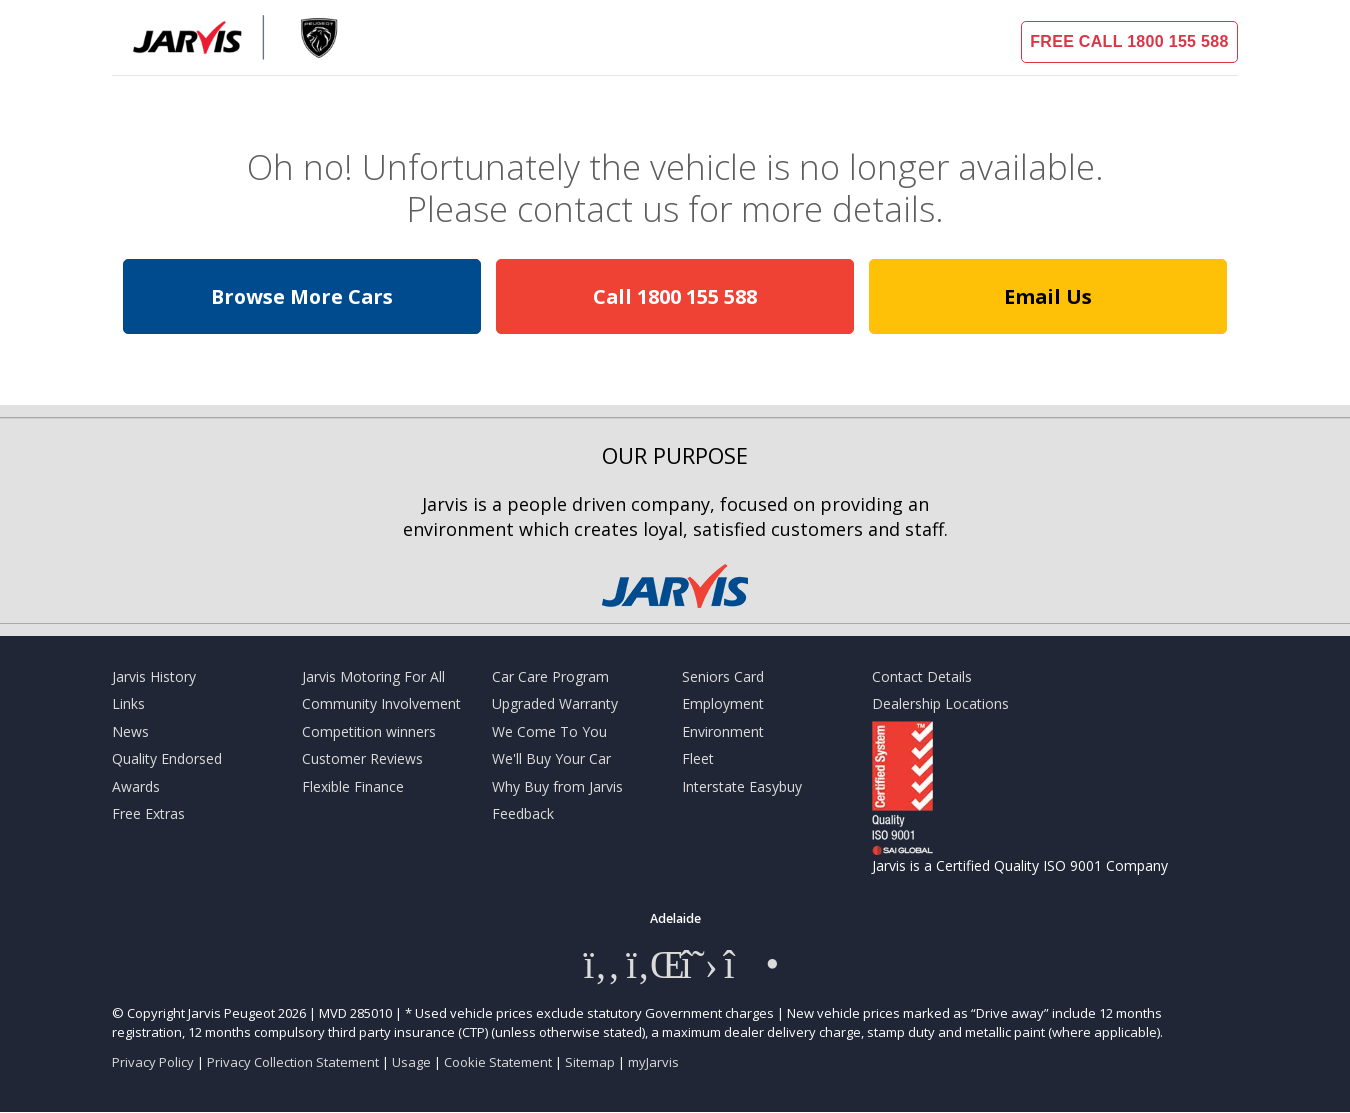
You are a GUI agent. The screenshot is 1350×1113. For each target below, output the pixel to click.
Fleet (698, 758)
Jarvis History (154, 676)
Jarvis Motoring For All (373, 676)
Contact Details (922, 676)
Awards (136, 786)
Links (128, 703)
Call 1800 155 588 (675, 296)
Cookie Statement (498, 1062)
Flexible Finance (353, 786)
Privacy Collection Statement (293, 1062)
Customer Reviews (362, 758)
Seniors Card (723, 676)
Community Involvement (381, 703)
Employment (723, 703)
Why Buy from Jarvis (557, 786)
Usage (411, 1062)
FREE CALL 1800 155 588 (1129, 41)
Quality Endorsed (167, 758)
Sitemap (590, 1062)
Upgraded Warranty (555, 703)
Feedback (523, 813)
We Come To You (549, 731)
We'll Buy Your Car (551, 758)
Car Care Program (550, 676)
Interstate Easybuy (742, 786)
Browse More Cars (302, 296)
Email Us (1048, 296)
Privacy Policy (153, 1062)
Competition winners (369, 731)
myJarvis (653, 1062)
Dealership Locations (940, 703)
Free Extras (148, 813)
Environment (723, 731)
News (130, 731)
